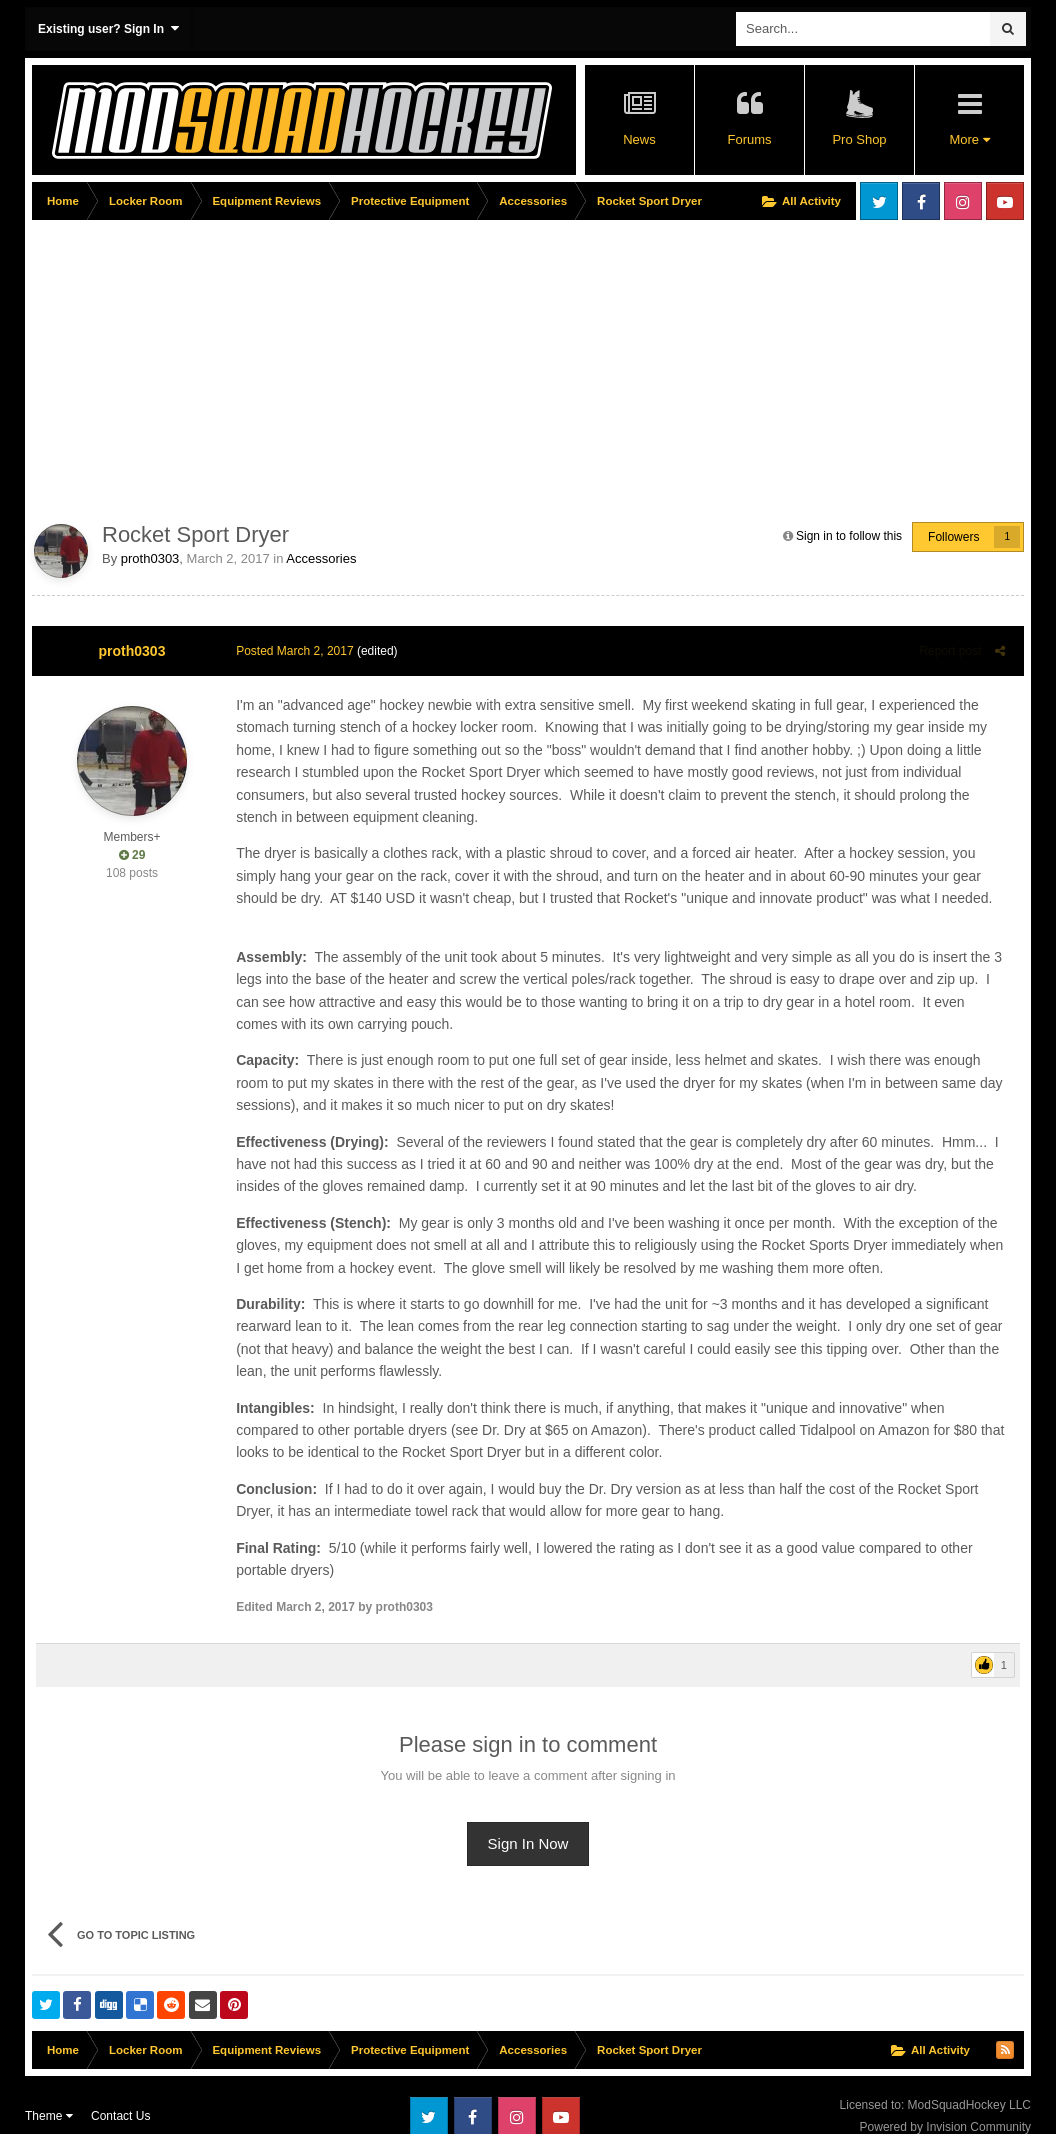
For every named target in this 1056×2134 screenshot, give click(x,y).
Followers (953, 537)
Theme (49, 2094)
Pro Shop (859, 139)
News (639, 139)
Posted (290, 651)
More (969, 139)
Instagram (963, 201)
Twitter (879, 201)
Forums (749, 139)
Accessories (321, 558)
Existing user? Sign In (108, 28)
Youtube (1005, 201)
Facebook (921, 201)
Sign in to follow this (849, 536)
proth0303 (150, 558)
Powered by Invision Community (945, 2105)
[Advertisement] (396, 367)
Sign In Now (528, 1821)
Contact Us (120, 2094)
